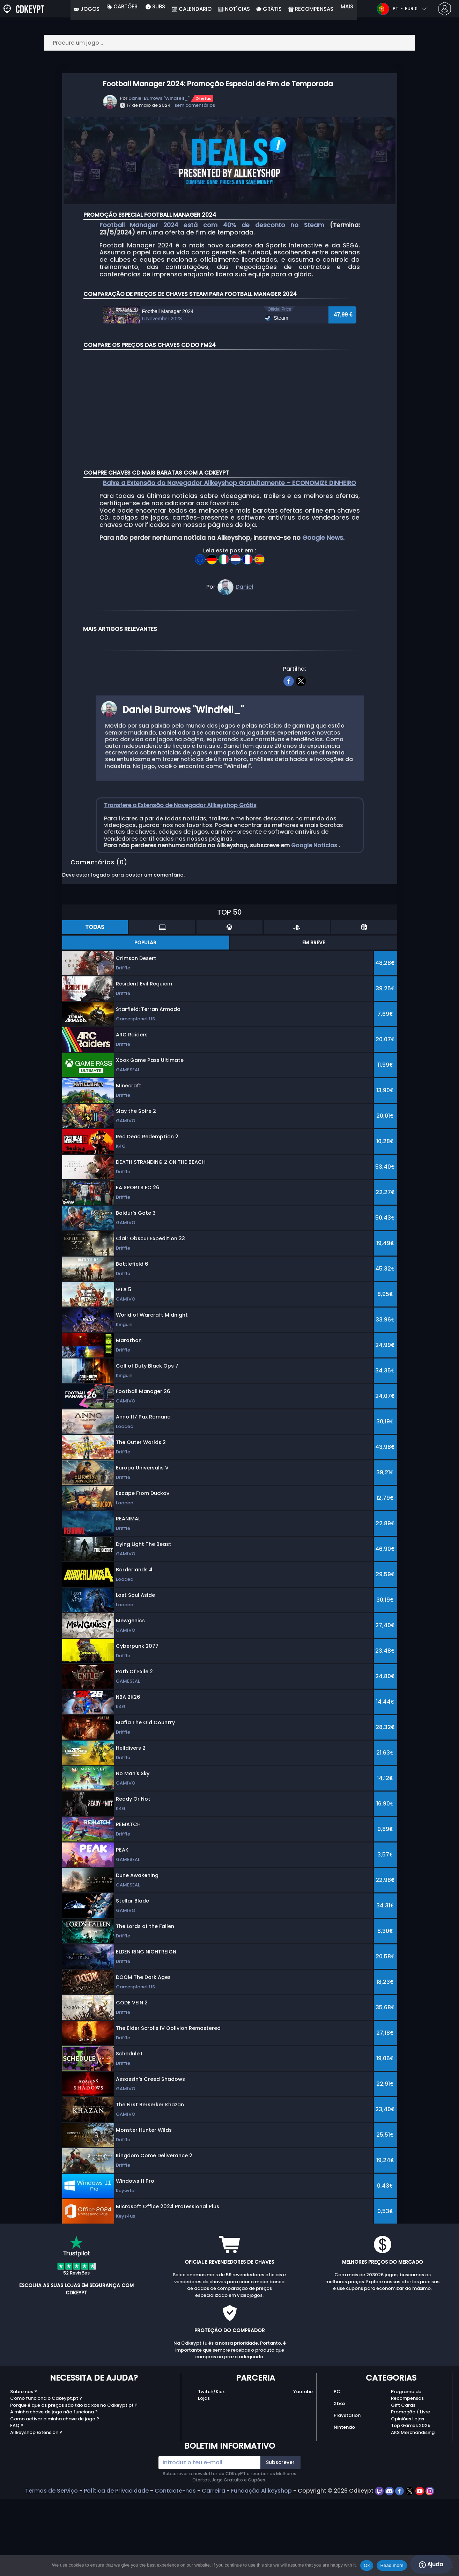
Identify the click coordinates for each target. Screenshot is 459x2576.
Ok (367, 2565)
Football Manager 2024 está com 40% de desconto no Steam (211, 225)
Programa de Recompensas (407, 2475)
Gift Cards (403, 2485)
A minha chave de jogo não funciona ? (54, 2492)
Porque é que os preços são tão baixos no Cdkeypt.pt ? (74, 2485)
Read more (392, 2565)
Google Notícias (315, 926)
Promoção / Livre (410, 2492)
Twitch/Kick (211, 2472)
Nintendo (344, 2508)
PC (337, 2472)
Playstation (347, 2496)
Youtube (303, 2472)
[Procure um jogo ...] (229, 43)
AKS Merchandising (413, 2513)
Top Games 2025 (410, 2506)
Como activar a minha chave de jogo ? (54, 2499)
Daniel (244, 668)
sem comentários (195, 105)
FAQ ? (16, 2506)
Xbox (339, 2484)
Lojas (204, 2479)
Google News (322, 619)
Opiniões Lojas (407, 2499)
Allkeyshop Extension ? (36, 2513)
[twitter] (301, 761)
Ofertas (203, 98)
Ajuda (431, 2564)
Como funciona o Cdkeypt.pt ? (46, 2479)
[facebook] (288, 761)
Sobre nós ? (23, 2472)
